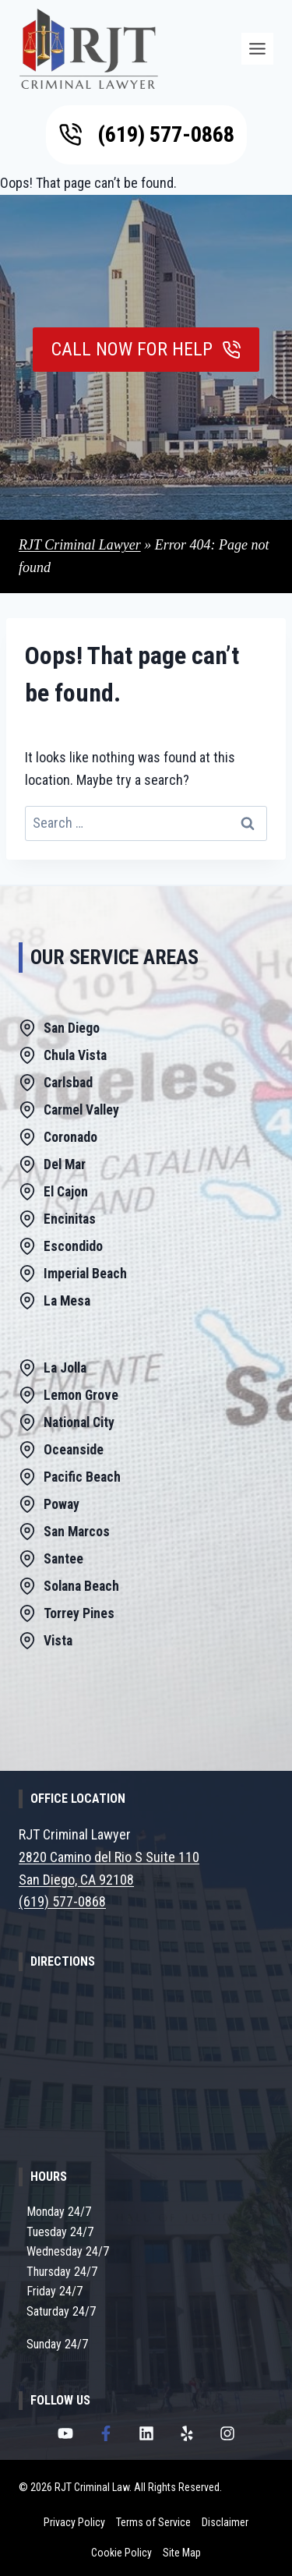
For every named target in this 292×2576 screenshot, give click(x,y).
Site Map (182, 2552)
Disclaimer (225, 2522)
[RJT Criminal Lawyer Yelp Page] (187, 2433)
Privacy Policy (74, 2522)
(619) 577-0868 (62, 1901)
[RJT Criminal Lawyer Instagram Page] (227, 2433)
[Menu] (257, 49)
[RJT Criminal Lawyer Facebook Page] (106, 2433)
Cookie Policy (121, 2552)
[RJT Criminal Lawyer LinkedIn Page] (146, 2433)
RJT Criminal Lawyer (80, 545)
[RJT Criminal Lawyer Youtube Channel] (65, 2433)
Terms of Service (153, 2522)
